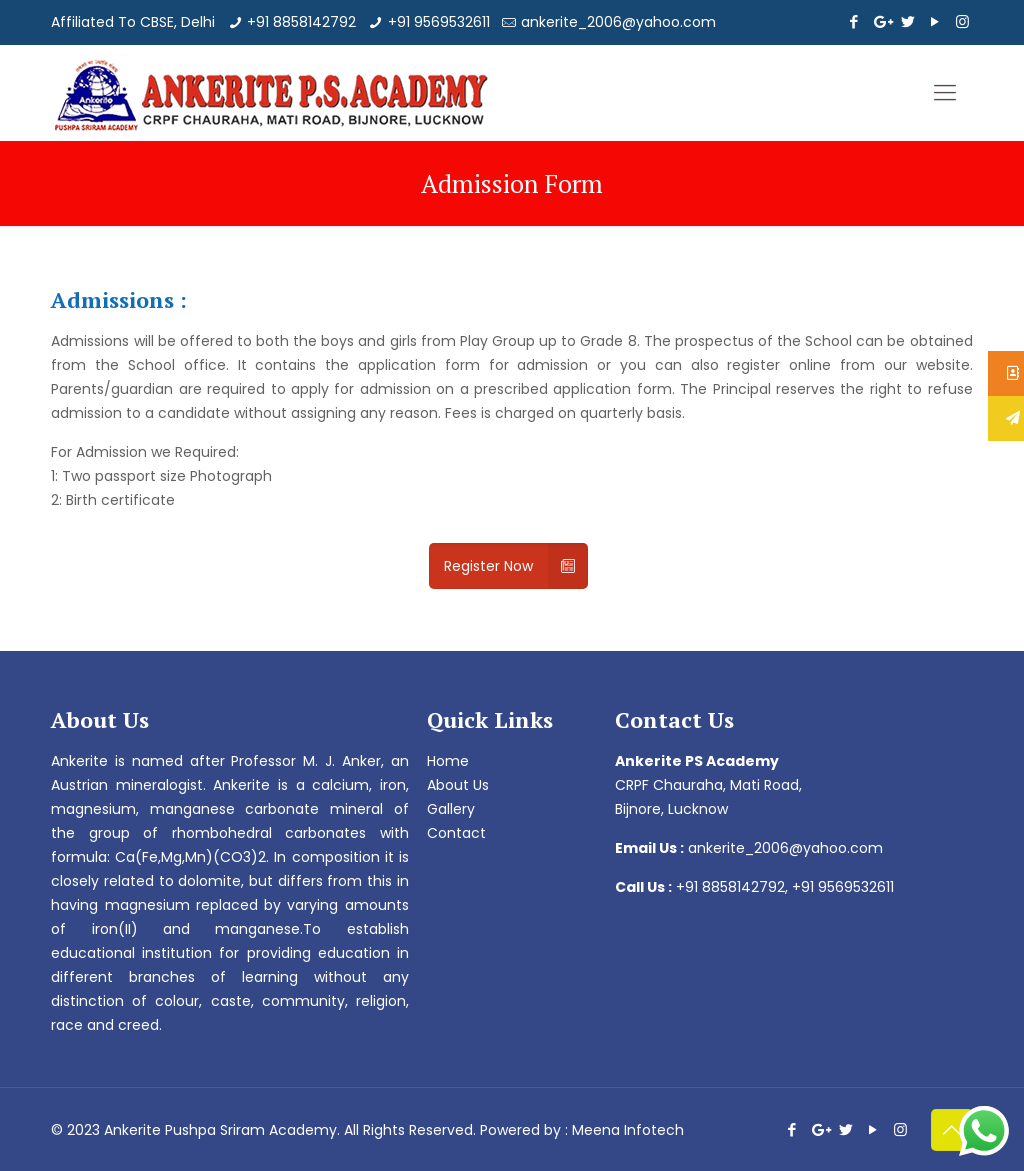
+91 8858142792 (301, 22)
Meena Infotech (628, 1130)
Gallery (451, 809)
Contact (456, 833)
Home (448, 761)
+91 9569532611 (439, 22)
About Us (458, 785)
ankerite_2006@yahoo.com (618, 22)
